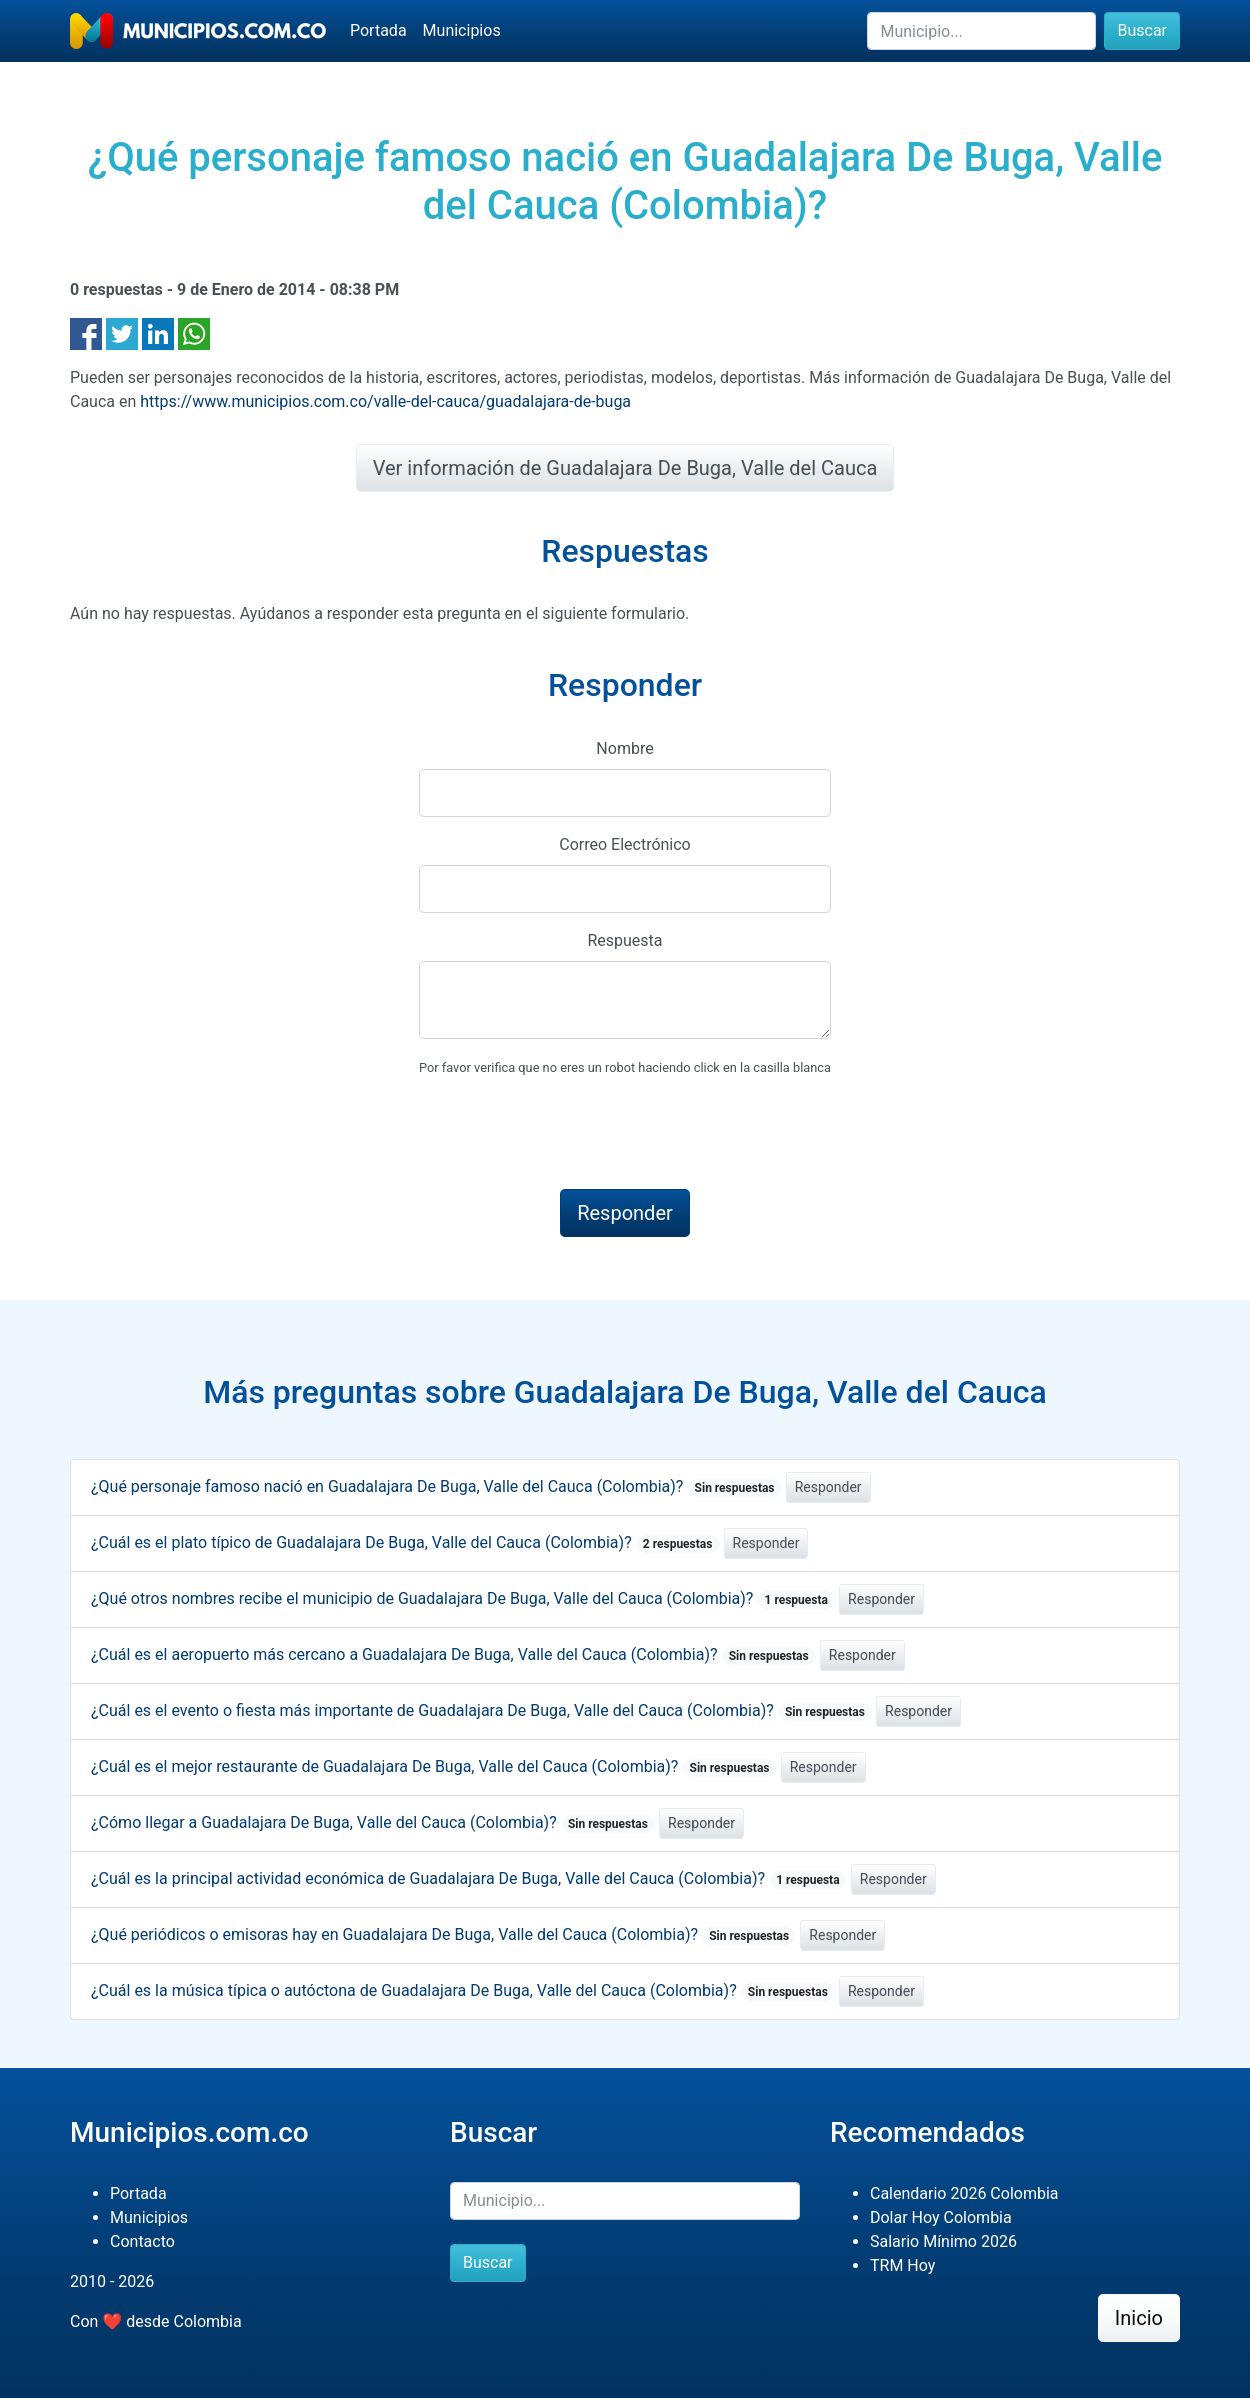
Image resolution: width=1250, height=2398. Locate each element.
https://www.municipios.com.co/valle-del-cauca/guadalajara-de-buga (385, 401)
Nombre (624, 748)
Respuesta (624, 940)
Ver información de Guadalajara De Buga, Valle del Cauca (625, 468)
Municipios (462, 30)
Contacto (142, 2241)
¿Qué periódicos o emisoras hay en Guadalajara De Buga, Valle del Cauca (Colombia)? (443, 1934)
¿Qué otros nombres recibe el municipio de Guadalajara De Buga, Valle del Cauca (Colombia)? (463, 1598)
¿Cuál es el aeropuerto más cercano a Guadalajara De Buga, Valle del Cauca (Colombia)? (453, 1654)
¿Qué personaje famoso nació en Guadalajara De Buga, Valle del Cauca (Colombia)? (436, 1486)
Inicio (1139, 2318)
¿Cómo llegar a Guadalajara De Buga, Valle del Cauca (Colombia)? (373, 1822)
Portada (378, 30)
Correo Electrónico (625, 844)
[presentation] (571, 1134)
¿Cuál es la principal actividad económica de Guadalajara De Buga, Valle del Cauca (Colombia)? (469, 1878)
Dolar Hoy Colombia (941, 2217)
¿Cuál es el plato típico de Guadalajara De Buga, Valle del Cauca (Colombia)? (405, 1542)
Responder (828, 1487)
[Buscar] (981, 31)
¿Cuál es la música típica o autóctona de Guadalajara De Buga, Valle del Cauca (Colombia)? (463, 1990)
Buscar (1142, 30)
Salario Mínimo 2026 (943, 2241)
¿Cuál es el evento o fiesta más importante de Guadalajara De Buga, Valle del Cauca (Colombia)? (481, 1710)
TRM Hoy (902, 2265)
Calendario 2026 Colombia (964, 2193)
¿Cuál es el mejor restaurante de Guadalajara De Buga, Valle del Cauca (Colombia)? (434, 1766)
